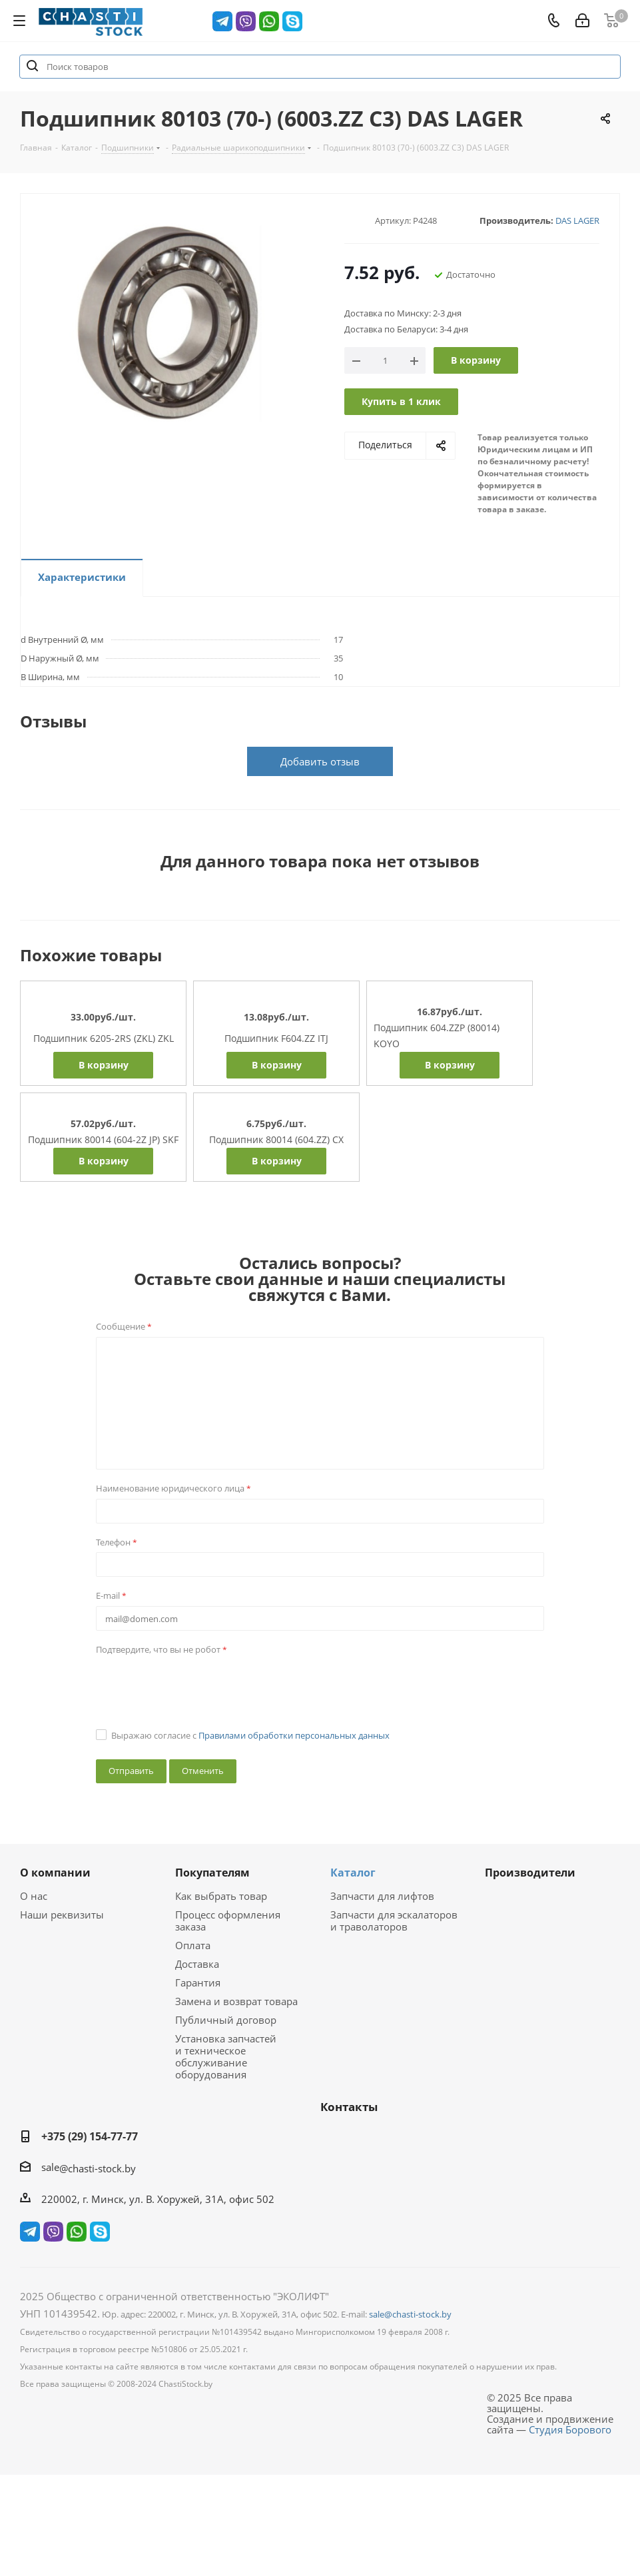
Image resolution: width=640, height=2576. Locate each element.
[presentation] (197, 1685)
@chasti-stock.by (97, 2168)
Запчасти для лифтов (382, 1896)
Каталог (353, 1872)
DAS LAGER (577, 220)
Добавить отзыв (320, 761)
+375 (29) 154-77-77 (89, 2136)
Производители (530, 1872)
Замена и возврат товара (236, 2001)
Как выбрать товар (221, 1896)
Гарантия (197, 1982)
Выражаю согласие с (250, 1735)
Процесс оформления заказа (227, 1920)
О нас (33, 1896)
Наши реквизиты (62, 1914)
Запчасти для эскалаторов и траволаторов (394, 1920)
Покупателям (212, 1872)
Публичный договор (225, 2019)
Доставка (197, 1963)
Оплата (192, 1945)
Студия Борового (570, 2429)
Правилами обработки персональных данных (294, 1735)
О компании (55, 1872)
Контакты (349, 2106)
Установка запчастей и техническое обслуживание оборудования (225, 2056)
